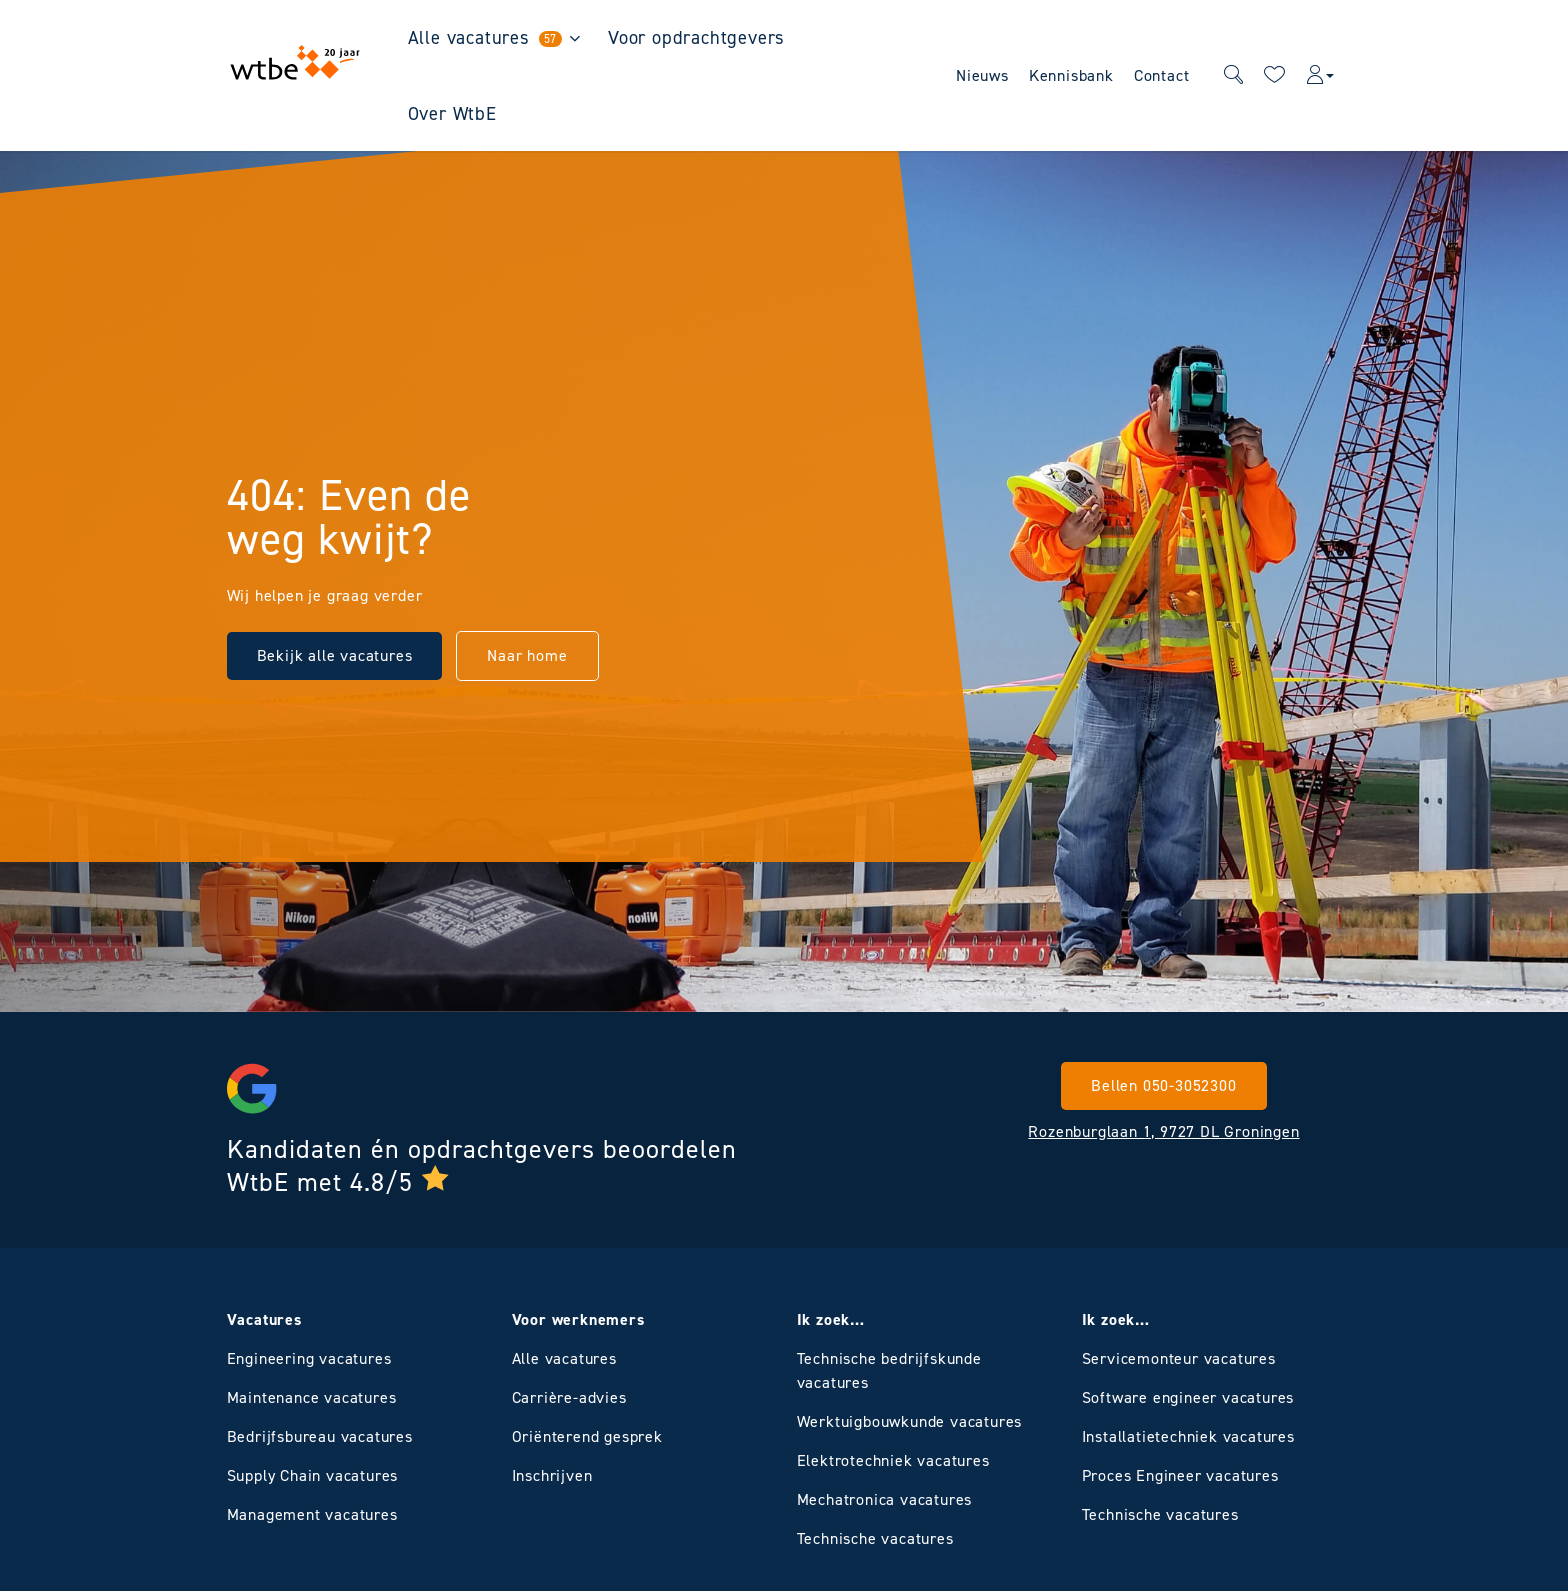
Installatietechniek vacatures (1188, 1436)
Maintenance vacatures (312, 1397)
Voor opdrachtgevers (696, 37)
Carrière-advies (569, 1397)
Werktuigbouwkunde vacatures (910, 1421)
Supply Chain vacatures (313, 1475)
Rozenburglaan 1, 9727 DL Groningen (1163, 1131)
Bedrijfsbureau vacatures (320, 1436)
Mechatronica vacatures (885, 1499)
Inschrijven (552, 1475)
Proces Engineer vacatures (1180, 1475)
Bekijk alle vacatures (335, 655)
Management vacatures (312, 1514)
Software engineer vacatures (1188, 1397)
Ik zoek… (831, 1319)
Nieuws (982, 75)
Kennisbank (1071, 75)
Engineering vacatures (309, 1358)
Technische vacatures (875, 1538)
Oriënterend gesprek (587, 1436)
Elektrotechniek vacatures (893, 1460)
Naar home (527, 655)
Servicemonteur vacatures (1179, 1358)
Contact (1162, 75)
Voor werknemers (578, 1319)
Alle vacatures (485, 37)
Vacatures (264, 1319)
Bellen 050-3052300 (1163, 1085)
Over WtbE (452, 113)
